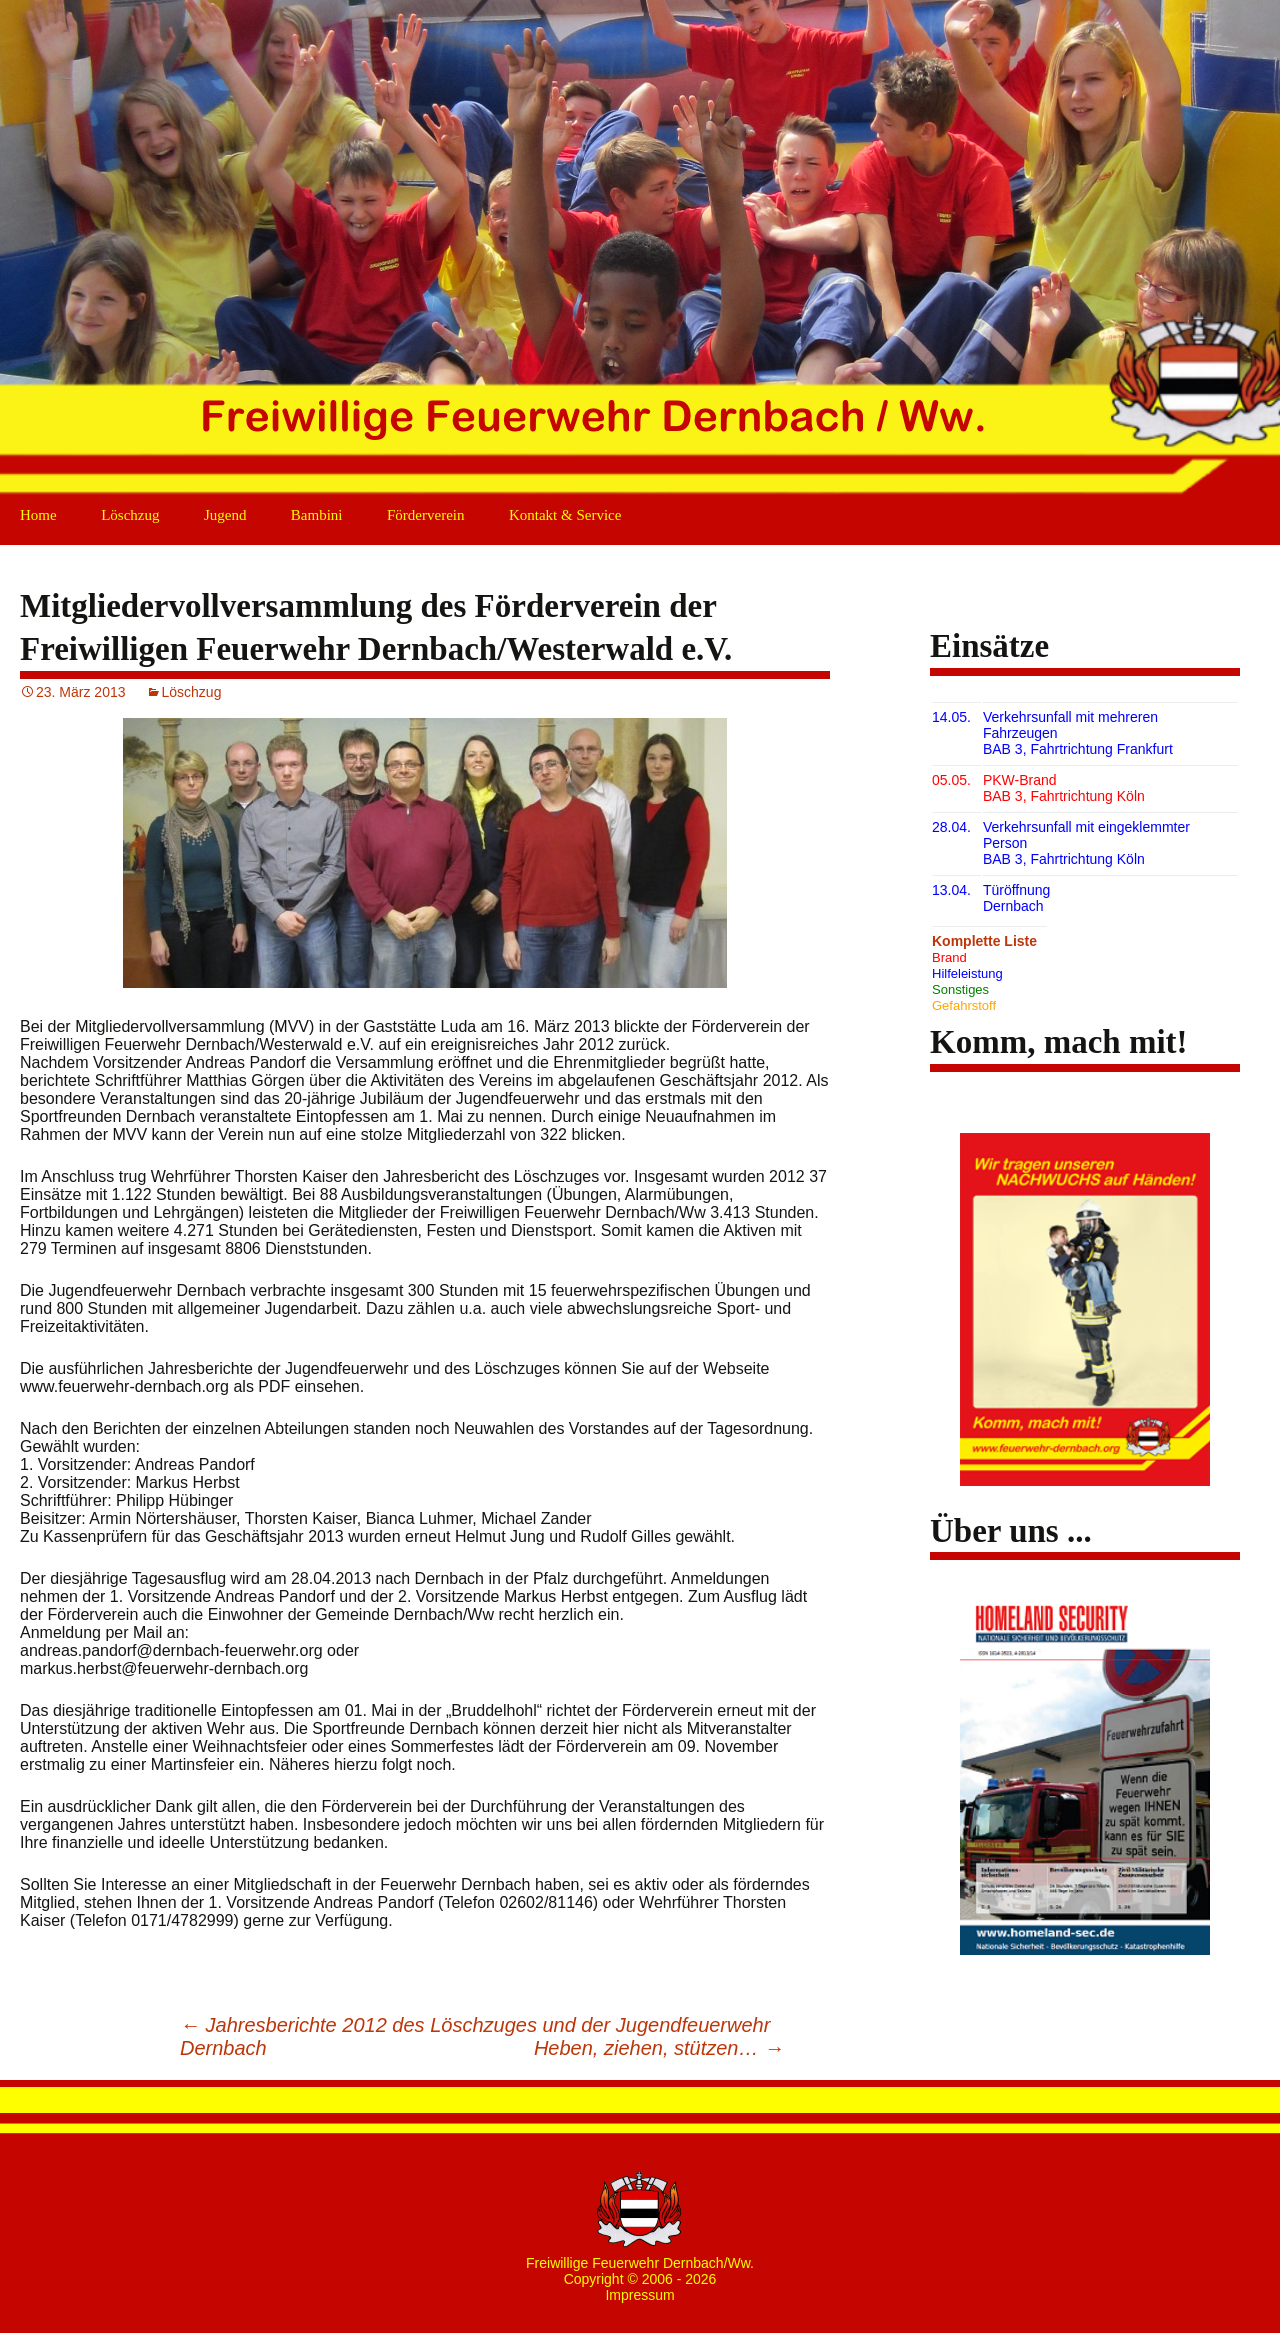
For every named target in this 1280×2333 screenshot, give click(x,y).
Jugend (225, 515)
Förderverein (425, 515)
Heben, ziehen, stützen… (659, 2048)
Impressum (639, 2295)
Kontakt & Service (565, 515)
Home (38, 515)
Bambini (317, 515)
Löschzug (130, 515)
